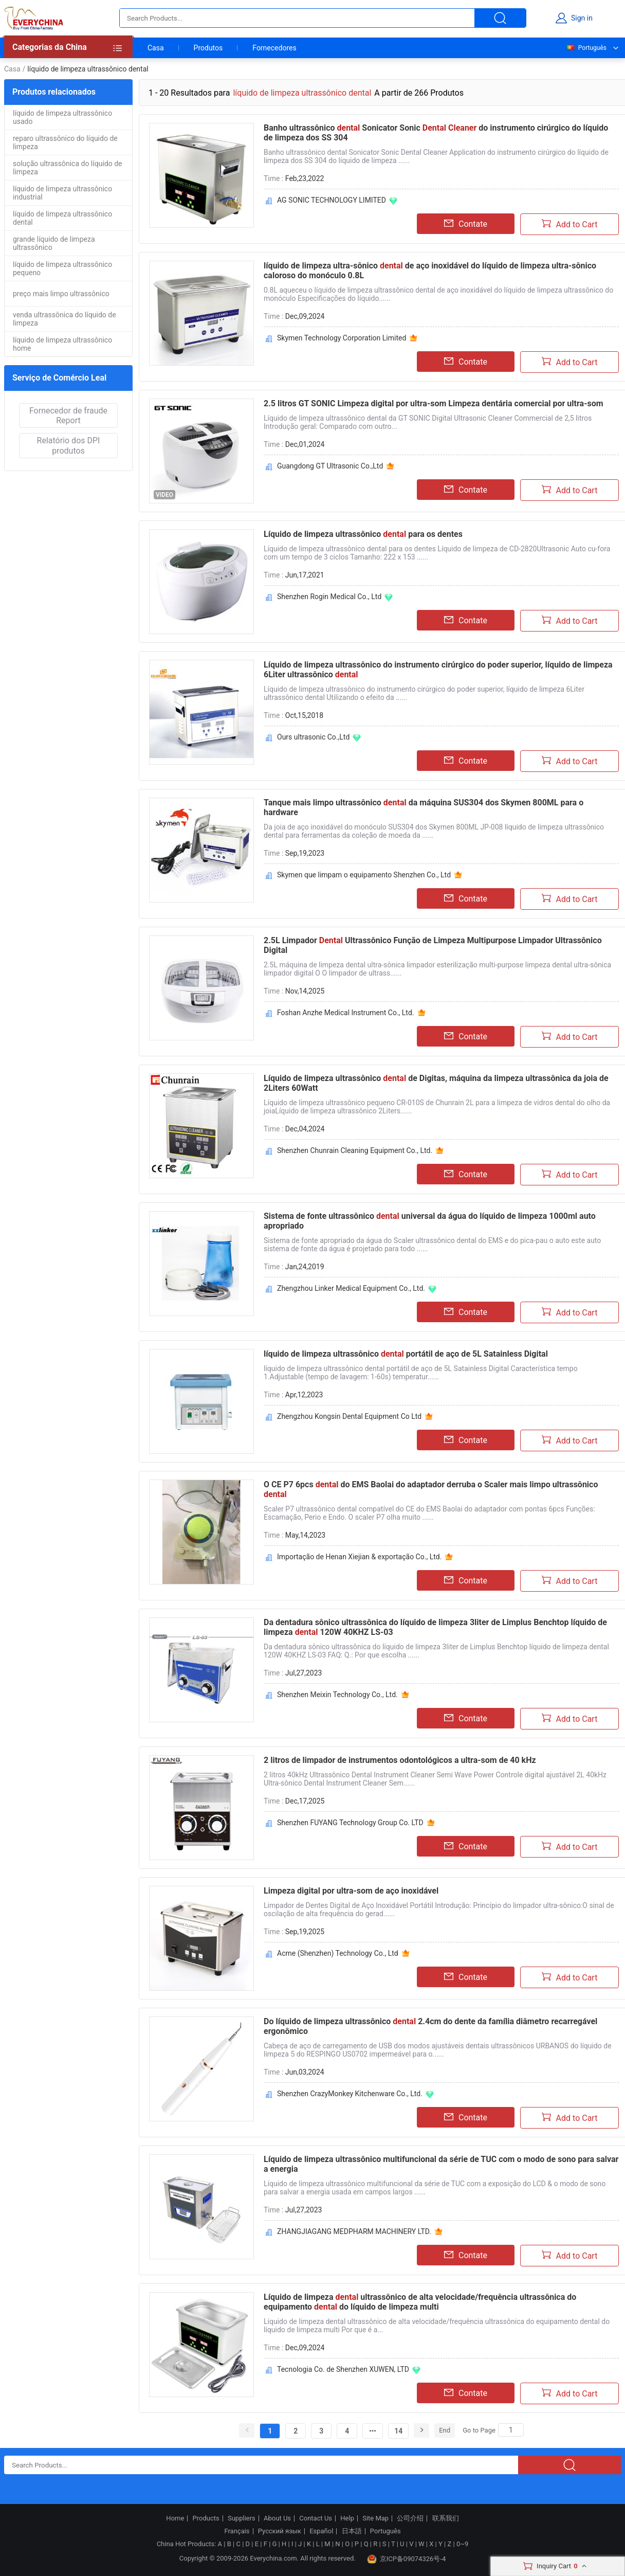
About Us (277, 2518)
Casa (156, 48)
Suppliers (241, 2518)
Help (347, 2518)
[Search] (511, 2430)
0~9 (462, 2544)
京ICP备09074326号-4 (406, 2559)
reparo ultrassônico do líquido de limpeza (65, 142)
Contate (465, 224)
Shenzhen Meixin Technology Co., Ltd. (337, 1694)
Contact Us (315, 2518)
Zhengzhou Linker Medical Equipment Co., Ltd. (351, 1288)
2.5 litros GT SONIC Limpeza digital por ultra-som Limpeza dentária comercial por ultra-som (433, 403)
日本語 (352, 2531)
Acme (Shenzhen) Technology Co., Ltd (337, 1953)
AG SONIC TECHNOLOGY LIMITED (331, 200)
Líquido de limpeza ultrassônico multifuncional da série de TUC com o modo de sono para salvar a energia (441, 2164)
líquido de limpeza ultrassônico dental (62, 218)
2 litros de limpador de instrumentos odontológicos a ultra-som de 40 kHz (400, 1760)
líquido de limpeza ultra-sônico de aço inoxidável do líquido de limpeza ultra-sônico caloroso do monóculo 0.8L (430, 270)
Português (585, 47)
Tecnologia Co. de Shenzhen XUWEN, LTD (343, 2369)
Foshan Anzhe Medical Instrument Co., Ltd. (345, 1012)
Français (236, 2531)
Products (206, 2518)
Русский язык (279, 2531)
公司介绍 (410, 2518)
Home (175, 2518)
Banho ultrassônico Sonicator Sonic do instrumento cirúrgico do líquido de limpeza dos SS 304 (436, 132)
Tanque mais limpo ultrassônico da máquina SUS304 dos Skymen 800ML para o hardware (423, 807)
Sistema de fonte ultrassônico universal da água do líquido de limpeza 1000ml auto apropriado (430, 1221)
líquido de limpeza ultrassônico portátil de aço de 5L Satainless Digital (406, 1354)
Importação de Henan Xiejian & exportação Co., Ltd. (359, 1557)
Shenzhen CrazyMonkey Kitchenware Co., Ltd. (349, 2093)
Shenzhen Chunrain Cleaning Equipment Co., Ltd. (354, 1150)
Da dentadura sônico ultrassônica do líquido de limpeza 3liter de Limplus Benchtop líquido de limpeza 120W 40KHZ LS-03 (435, 1627)
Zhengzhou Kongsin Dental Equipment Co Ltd (349, 1416)
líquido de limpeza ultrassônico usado (62, 117)
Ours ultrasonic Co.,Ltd (313, 737)
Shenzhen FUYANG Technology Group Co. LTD (350, 1822)
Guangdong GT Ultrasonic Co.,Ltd (330, 466)
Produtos (208, 48)
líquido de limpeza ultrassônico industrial (62, 193)
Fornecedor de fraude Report (68, 415)
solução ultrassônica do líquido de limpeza (67, 167)
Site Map (375, 2518)
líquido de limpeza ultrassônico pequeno (62, 268)
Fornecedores (274, 48)
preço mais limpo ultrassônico (61, 294)
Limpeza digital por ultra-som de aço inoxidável (351, 1891)
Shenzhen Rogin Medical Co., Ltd (329, 596)
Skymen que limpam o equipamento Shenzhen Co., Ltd (364, 875)
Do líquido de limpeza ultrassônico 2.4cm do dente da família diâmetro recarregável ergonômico (430, 2026)
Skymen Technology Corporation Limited (341, 338)
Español (321, 2531)
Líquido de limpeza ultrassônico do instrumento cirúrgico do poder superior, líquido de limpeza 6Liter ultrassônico (438, 669)
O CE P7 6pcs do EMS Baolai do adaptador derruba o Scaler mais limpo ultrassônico (431, 1489)
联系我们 (445, 2518)
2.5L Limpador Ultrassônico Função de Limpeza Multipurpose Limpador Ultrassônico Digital (433, 945)
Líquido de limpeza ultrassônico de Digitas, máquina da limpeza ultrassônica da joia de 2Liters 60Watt (436, 1083)
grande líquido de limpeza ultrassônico (54, 243)
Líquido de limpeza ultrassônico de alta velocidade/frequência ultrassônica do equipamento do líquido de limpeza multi (420, 2302)
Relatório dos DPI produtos (68, 445)
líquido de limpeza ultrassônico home (62, 344)
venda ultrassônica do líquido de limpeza (64, 319)
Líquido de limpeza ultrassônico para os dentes (363, 534)
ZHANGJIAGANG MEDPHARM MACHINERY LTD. (354, 2231)
